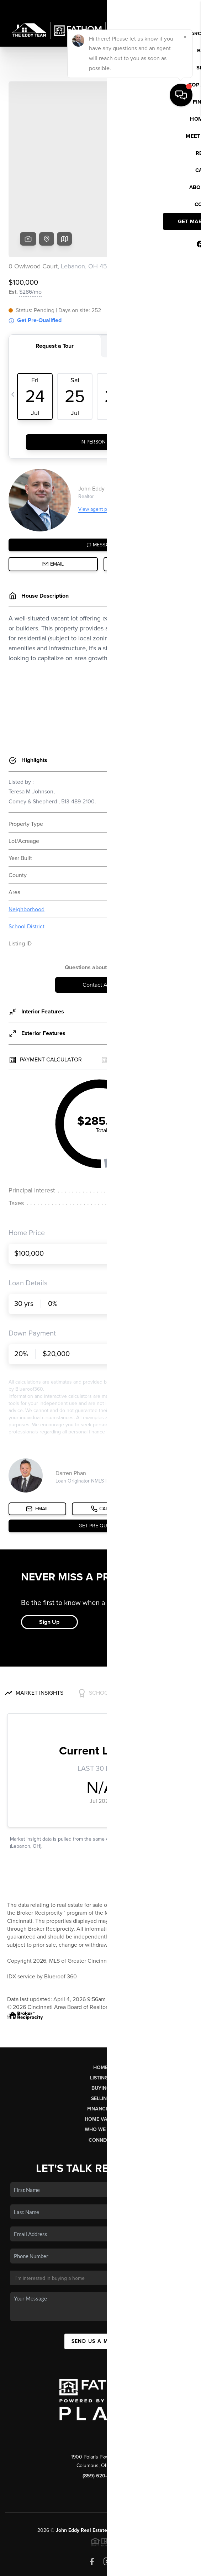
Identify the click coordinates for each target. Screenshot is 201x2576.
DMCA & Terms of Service (105, 2567)
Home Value (100, 2065)
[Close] (185, 2498)
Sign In (173, 7)
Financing (100, 2054)
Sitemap (149, 2567)
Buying (100, 2034)
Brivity (95, 2557)
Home (100, 2013)
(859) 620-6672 (101, 2421)
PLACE (156, 2476)
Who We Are (101, 2075)
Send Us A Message (101, 2287)
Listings (100, 2023)
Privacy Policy (57, 2567)
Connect (100, 2086)
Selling (100, 2044)
